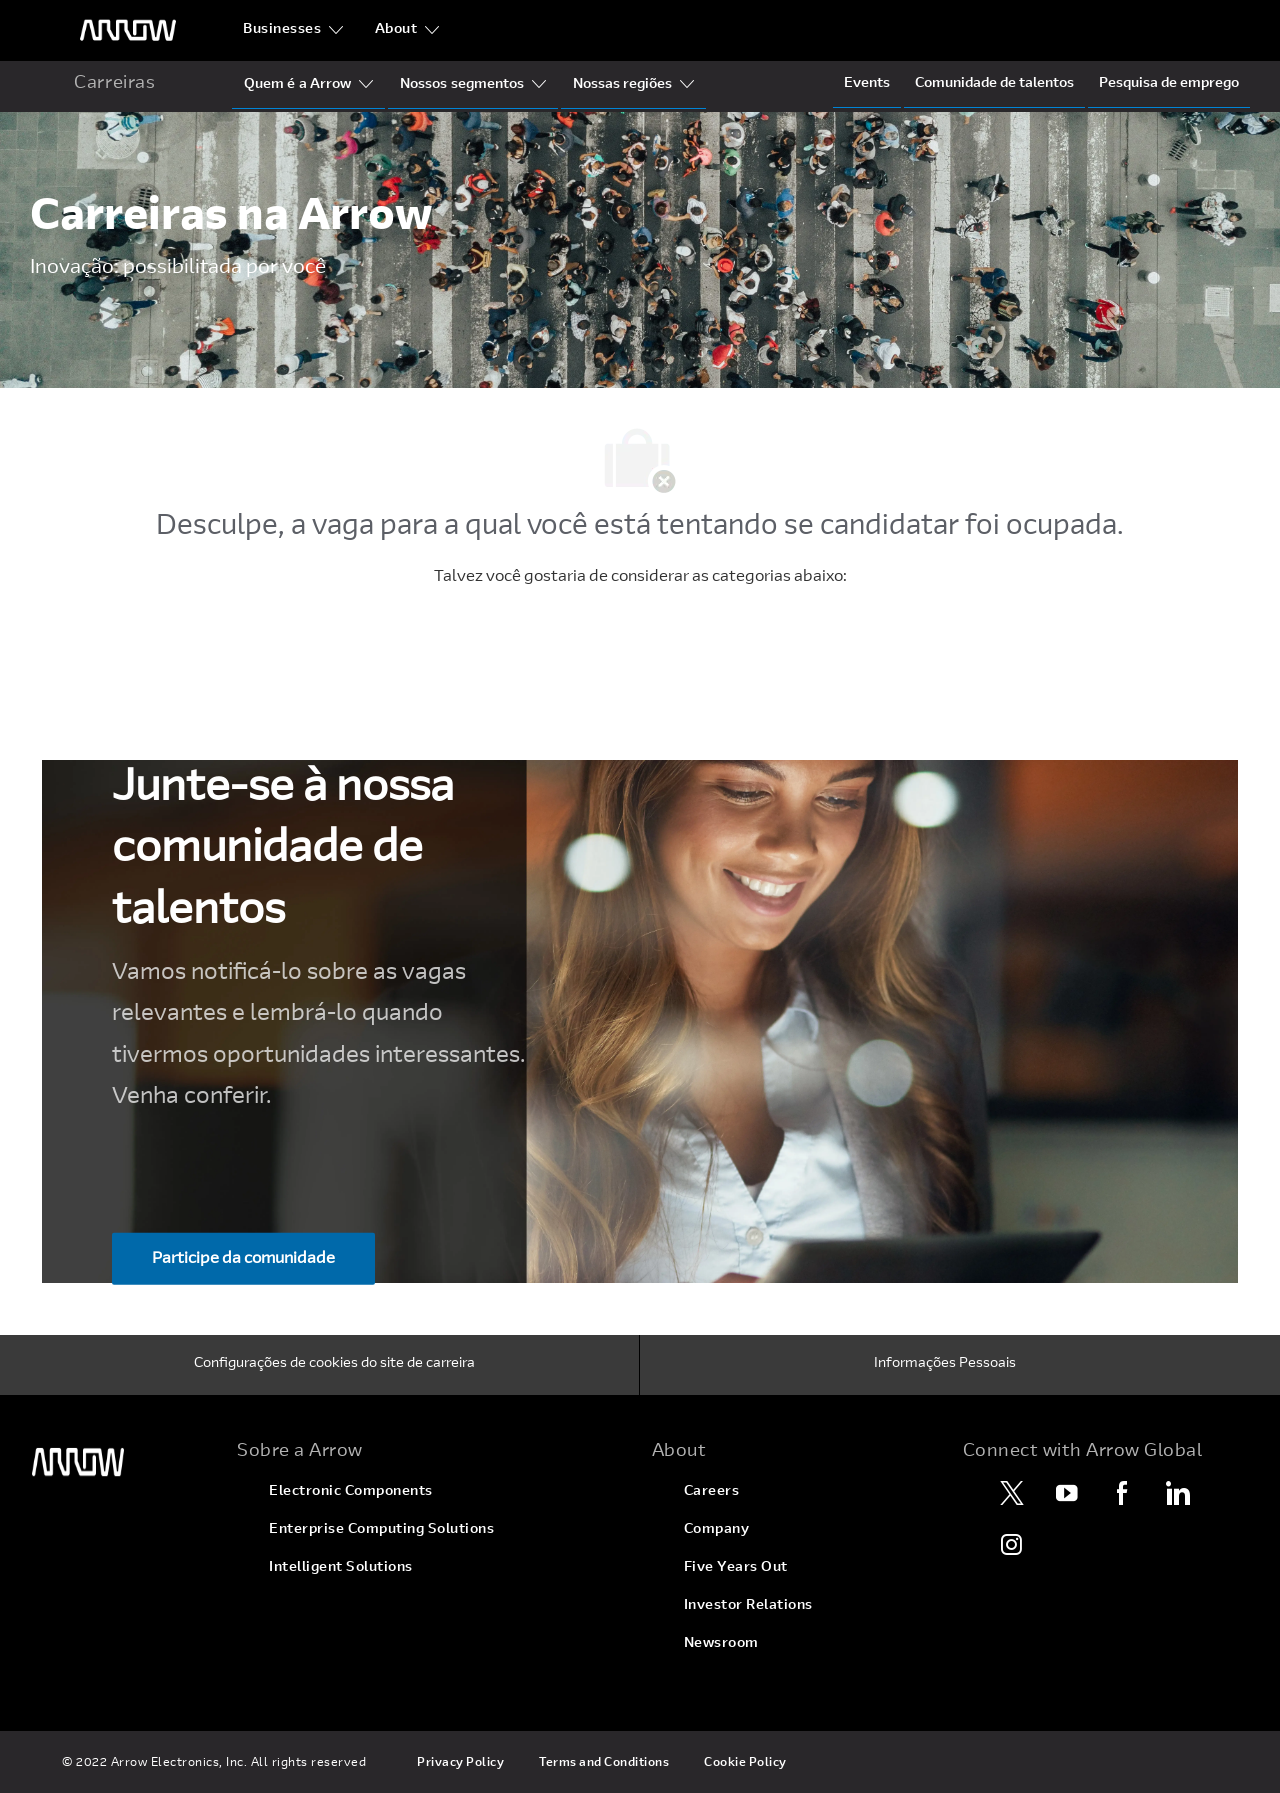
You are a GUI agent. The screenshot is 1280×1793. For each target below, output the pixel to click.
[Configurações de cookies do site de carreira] (334, 1365)
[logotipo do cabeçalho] (128, 30)
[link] (121, 1462)
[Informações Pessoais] (945, 1365)
